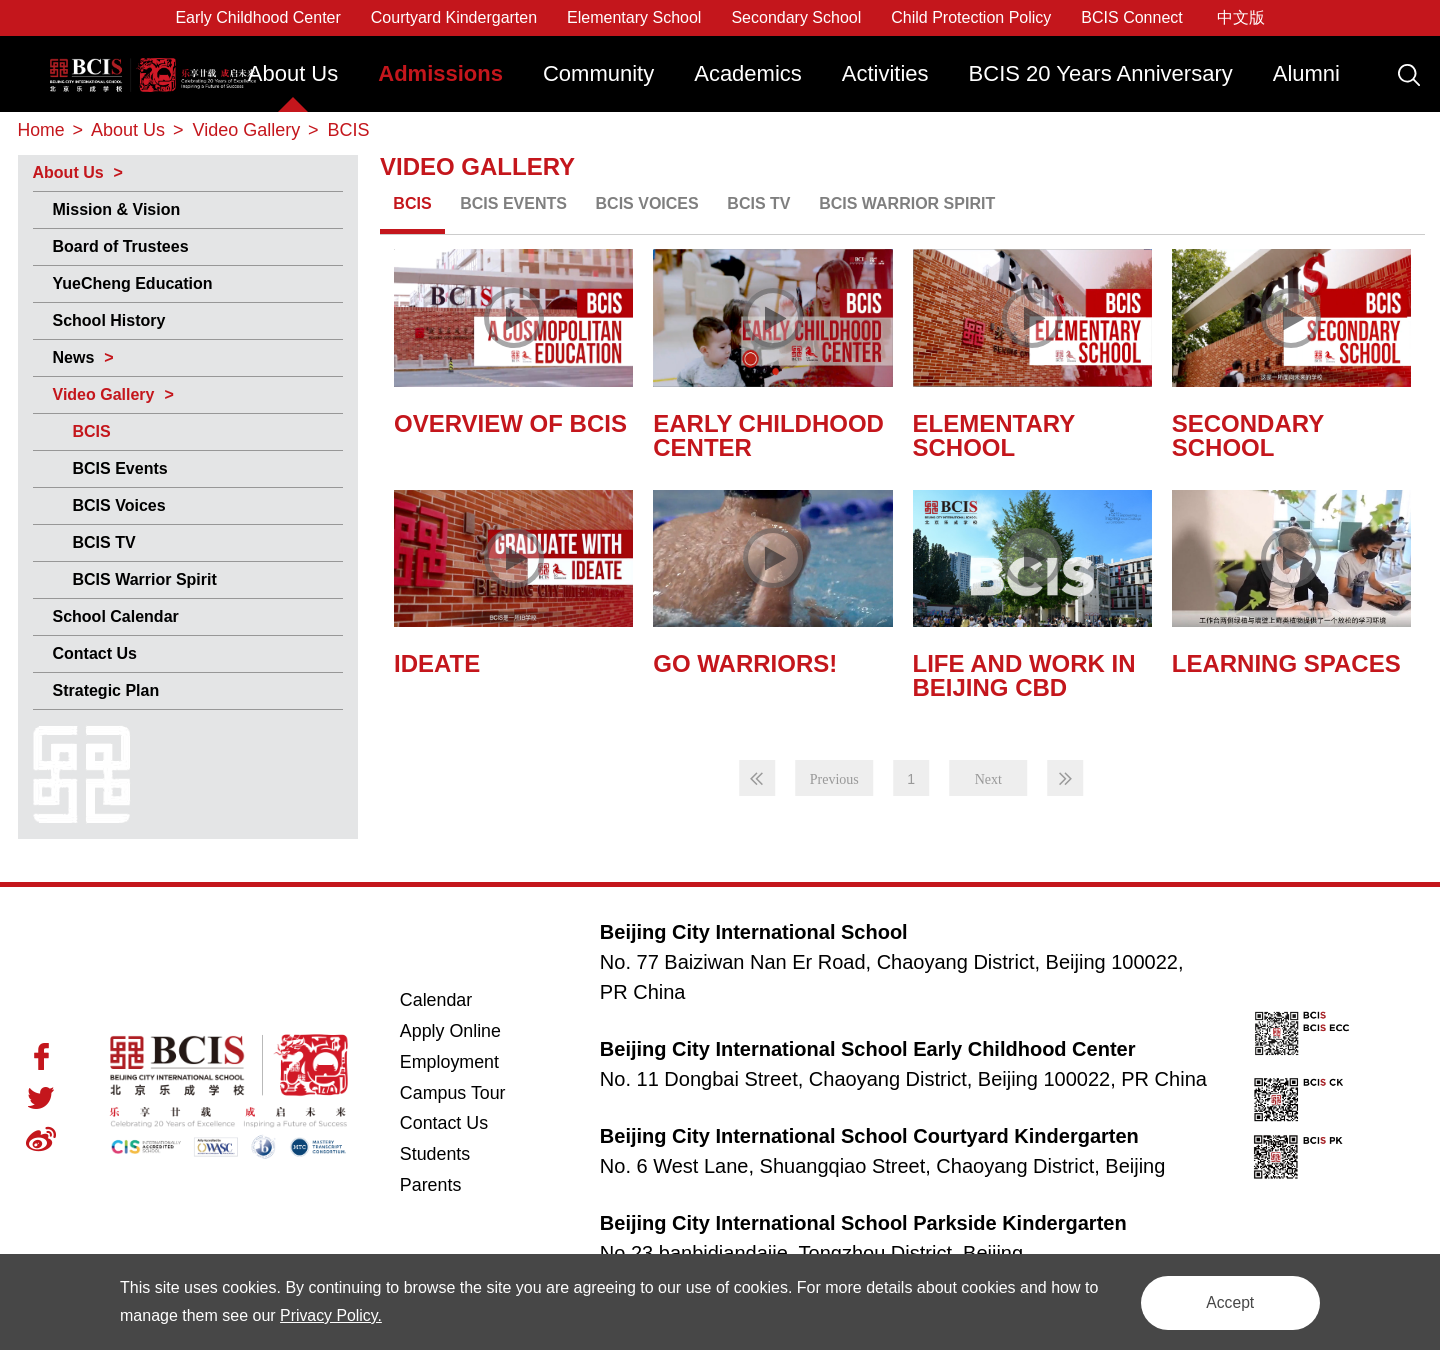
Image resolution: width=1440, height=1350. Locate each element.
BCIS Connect (1131, 17)
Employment (450, 1062)
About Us (293, 73)
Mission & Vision (117, 208)
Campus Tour (475, 1092)
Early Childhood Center (257, 17)
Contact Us (95, 652)
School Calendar (116, 615)
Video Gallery (104, 393)
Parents (431, 1186)
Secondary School (796, 17)
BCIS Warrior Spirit (145, 578)
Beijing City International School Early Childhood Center (868, 1048)
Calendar (436, 1000)
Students (435, 1155)
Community (598, 73)
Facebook (41, 1055)
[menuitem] (293, 83)
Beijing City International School (149, 57)
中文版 (1241, 17)
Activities (885, 73)
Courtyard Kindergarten (454, 17)
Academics (748, 73)
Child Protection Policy (971, 17)
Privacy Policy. (349, 1315)
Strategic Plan (106, 689)
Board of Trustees (121, 245)
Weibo (41, 1138)
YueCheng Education (133, 282)
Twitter (41, 1097)
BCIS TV (104, 541)
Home (42, 130)
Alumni (1306, 73)
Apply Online (475, 1030)
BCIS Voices (119, 504)
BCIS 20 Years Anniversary (1101, 73)
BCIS (92, 430)
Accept (1224, 1301)
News (74, 356)
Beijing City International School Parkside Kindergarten (863, 1222)
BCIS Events (120, 467)
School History (109, 319)
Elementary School (634, 17)
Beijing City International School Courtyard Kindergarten (869, 1135)
